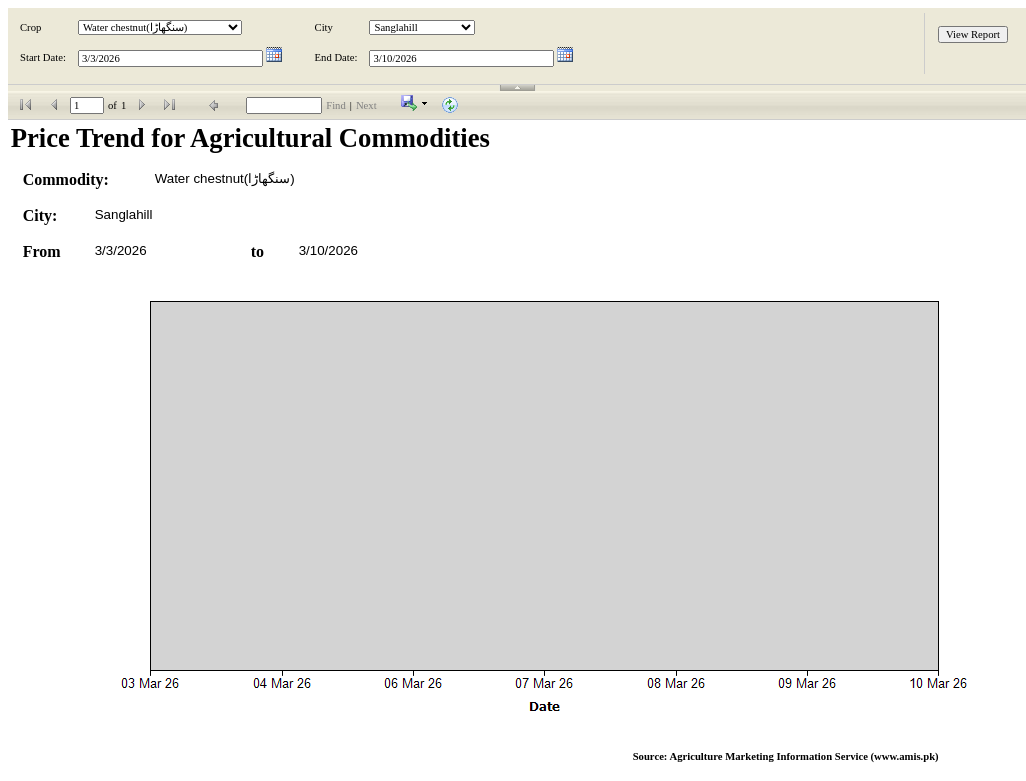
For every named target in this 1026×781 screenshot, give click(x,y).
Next (366, 105)
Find (336, 105)
